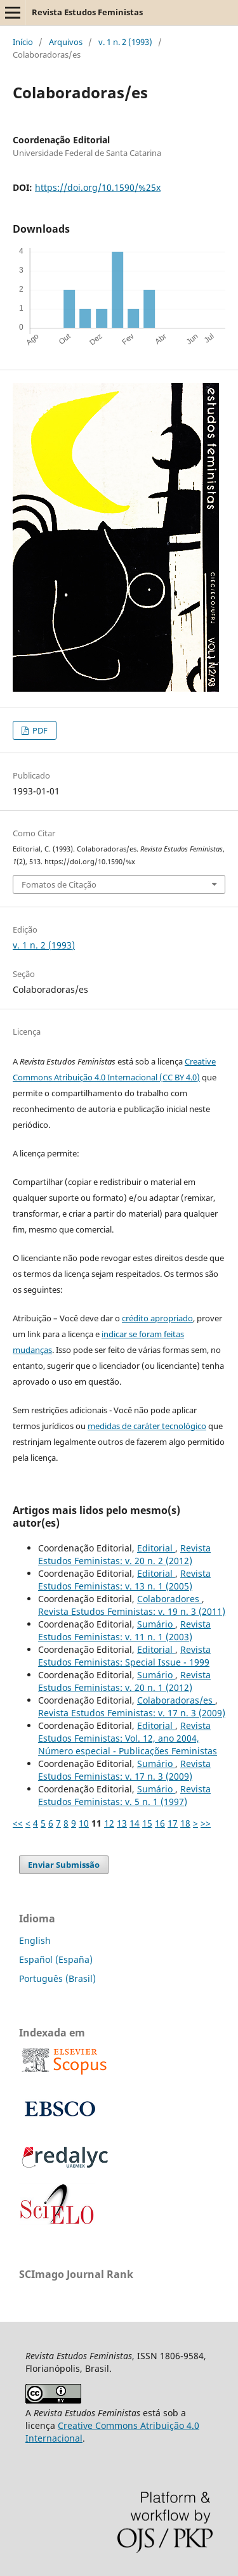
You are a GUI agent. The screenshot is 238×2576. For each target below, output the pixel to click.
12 (109, 1823)
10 (84, 1823)
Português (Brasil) (57, 1978)
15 (147, 1823)
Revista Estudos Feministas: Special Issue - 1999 (124, 1655)
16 (160, 1823)
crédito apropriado (157, 1318)
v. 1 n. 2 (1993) (125, 42)
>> (206, 1823)
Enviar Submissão (64, 1864)
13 (122, 1823)
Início (23, 42)
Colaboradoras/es (176, 1700)
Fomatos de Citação (59, 884)
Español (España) (56, 1959)
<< (18, 1823)
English (35, 1940)
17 (173, 1823)
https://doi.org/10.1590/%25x (98, 187)
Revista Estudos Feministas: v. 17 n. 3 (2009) (131, 1713)
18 (185, 1823)
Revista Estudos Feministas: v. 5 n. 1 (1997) (124, 1795)
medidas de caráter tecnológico (147, 1426)
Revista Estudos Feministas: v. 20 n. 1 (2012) (124, 1681)
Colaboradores (169, 1599)
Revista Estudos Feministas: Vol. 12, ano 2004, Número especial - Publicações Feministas (127, 1738)
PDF (39, 730)
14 (134, 1823)
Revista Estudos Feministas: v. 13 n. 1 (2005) (124, 1579)
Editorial (156, 1548)
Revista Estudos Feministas (87, 12)
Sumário (156, 1624)
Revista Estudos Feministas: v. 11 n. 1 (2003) (124, 1630)
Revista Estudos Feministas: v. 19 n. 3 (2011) (131, 1611)
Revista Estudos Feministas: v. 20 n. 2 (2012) (124, 1554)
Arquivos (66, 42)
